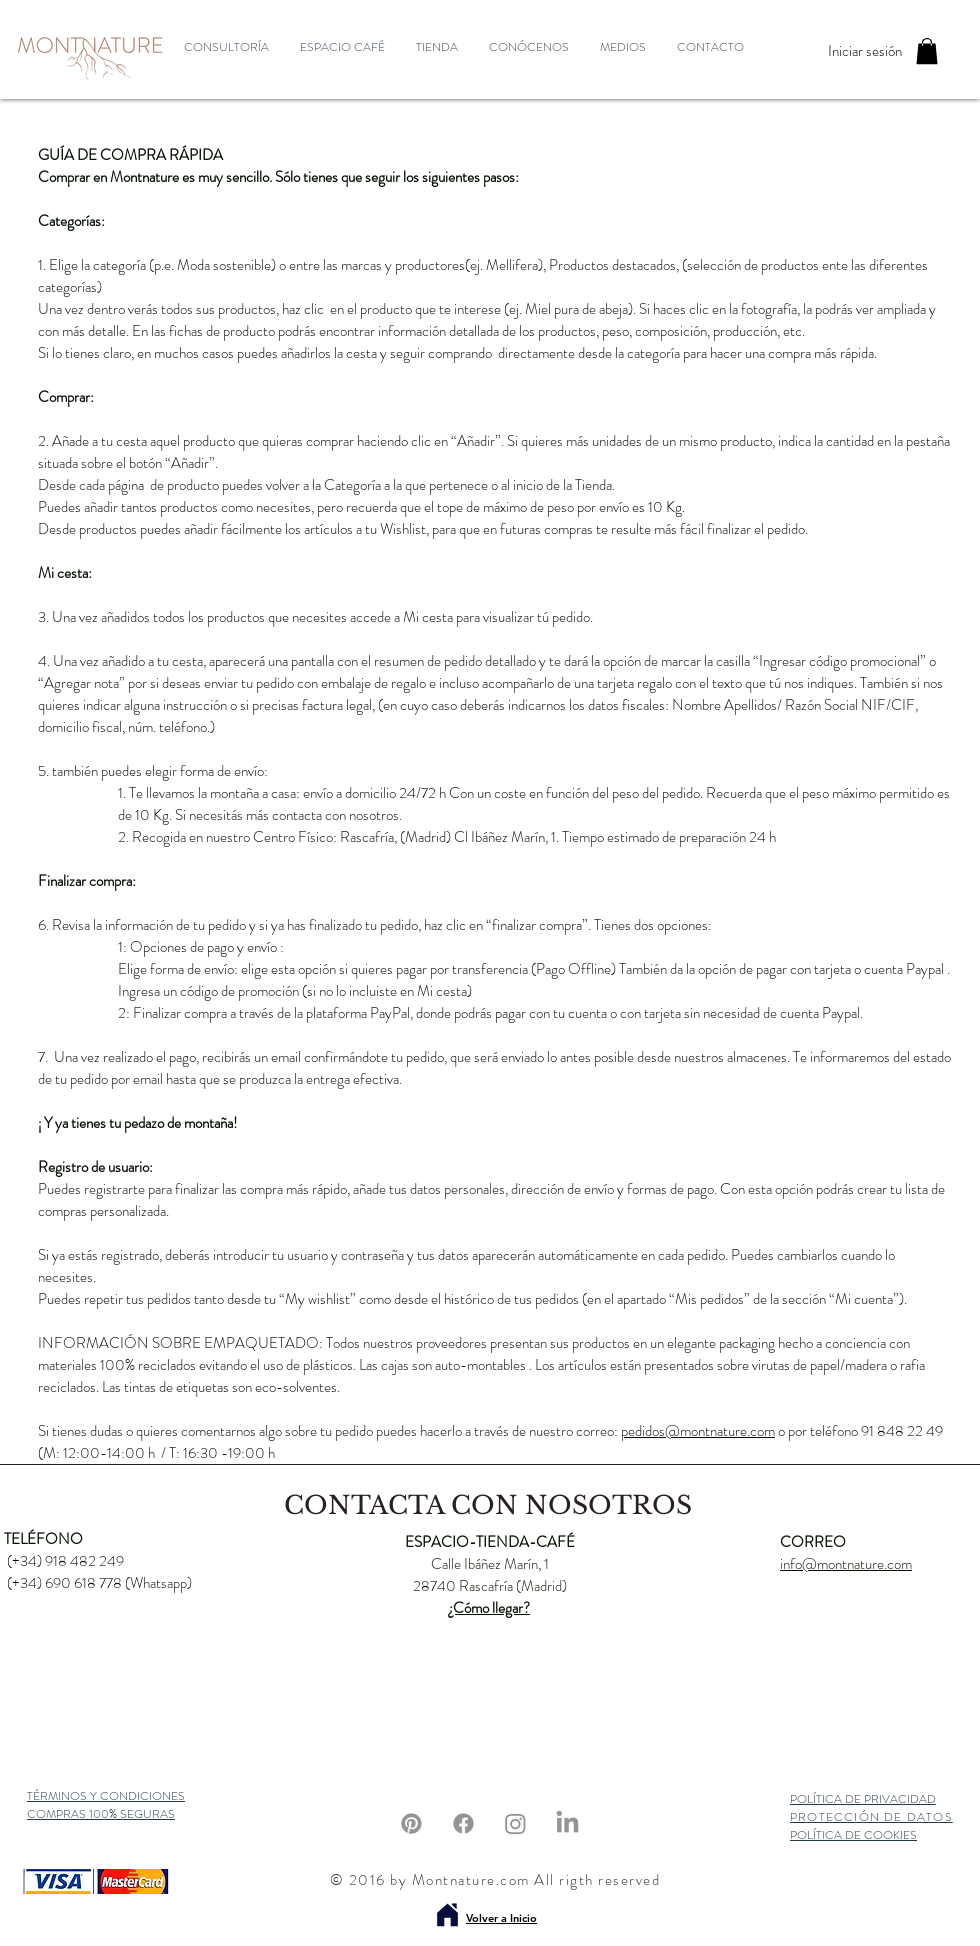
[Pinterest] (411, 1823)
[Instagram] (515, 1823)
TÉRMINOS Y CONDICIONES (106, 1796)
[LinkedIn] (567, 1823)
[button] (927, 51)
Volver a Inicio (501, 1918)
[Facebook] (463, 1823)
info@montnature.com (846, 1564)
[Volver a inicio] (447, 1915)
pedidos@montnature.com (698, 1431)
